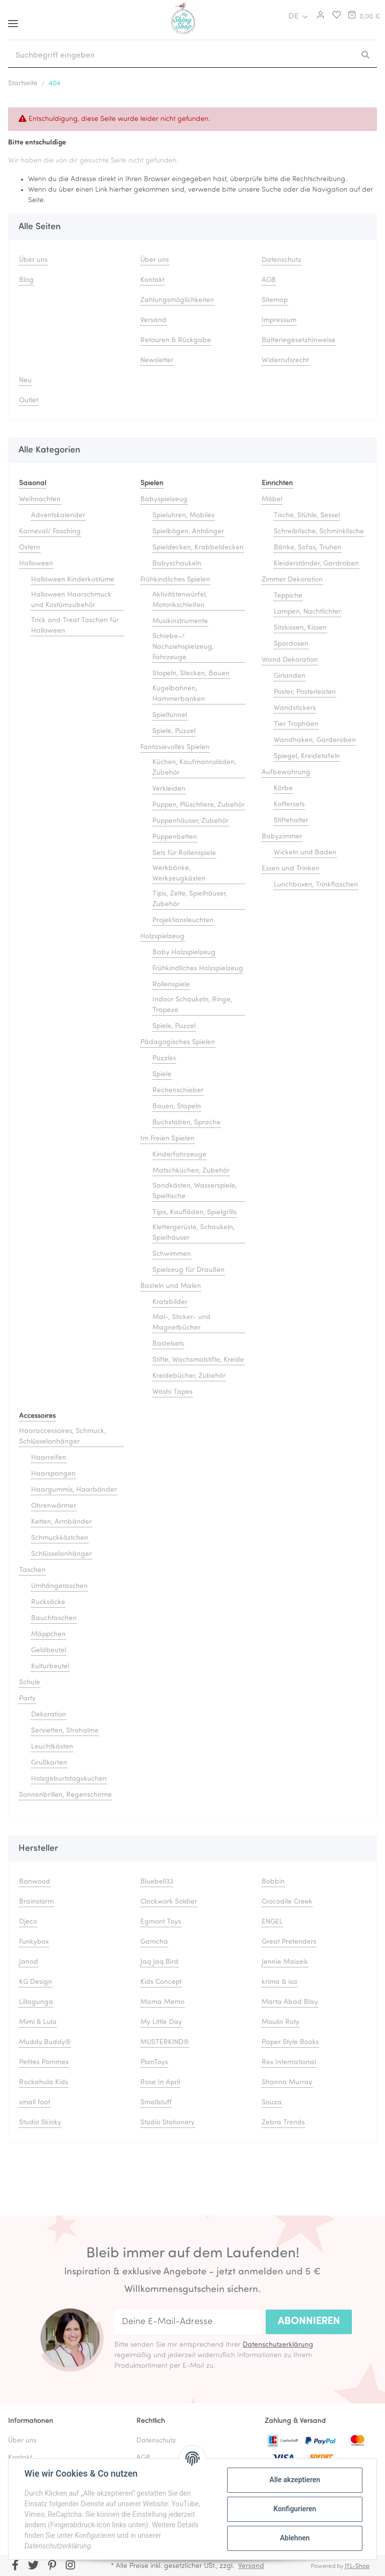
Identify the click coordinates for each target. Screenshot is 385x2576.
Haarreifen (48, 1458)
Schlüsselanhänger (61, 1554)
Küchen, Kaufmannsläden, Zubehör (194, 768)
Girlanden (289, 676)
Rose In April (160, 2082)
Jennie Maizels (285, 1962)
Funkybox (34, 1942)
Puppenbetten (174, 837)
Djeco (28, 1922)
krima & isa (279, 1982)
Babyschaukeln (177, 563)
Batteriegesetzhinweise (298, 340)
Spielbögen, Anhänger (188, 531)
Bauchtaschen (54, 1618)
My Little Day (161, 2022)
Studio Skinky (40, 2122)
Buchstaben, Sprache (186, 1122)
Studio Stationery (167, 2122)
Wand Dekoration (290, 660)
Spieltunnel (169, 715)
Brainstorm (36, 1902)
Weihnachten (40, 499)
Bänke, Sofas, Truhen (307, 547)
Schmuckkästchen (59, 1538)
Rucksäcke (48, 1602)
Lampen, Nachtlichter (307, 612)
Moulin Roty (280, 2022)
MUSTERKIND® (164, 2042)
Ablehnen (294, 2538)
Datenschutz (281, 260)
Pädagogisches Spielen (177, 1042)
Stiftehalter (291, 820)
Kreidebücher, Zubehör (189, 1376)
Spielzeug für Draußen (188, 1270)
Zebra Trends (283, 2122)
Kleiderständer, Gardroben (316, 563)
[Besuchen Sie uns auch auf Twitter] (34, 2566)
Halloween (36, 563)
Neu (25, 380)
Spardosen (291, 644)
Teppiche (288, 596)
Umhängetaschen (59, 1586)
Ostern (29, 547)
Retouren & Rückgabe (175, 340)
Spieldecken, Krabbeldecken (198, 547)
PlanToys (154, 2062)
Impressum (279, 320)
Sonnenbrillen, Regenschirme (65, 1795)
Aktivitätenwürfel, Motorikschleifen (179, 600)
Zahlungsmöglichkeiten (177, 300)
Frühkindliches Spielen (175, 580)
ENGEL (272, 1922)
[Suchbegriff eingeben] (181, 55)
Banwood (34, 1882)
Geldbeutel (48, 1650)
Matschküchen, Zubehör (191, 1171)
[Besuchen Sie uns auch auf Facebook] (15, 2566)
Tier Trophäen (296, 724)
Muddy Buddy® (45, 2042)
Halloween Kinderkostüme (72, 580)
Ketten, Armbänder (61, 1522)
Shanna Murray (287, 2082)
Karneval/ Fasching (50, 531)
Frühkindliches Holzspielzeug (197, 968)
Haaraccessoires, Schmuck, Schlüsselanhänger (62, 1436)
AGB (269, 280)
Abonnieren (309, 2322)
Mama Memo (162, 2002)
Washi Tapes (172, 1392)
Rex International (289, 2062)
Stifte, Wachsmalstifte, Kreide (198, 1360)
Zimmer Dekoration (292, 580)
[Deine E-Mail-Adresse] (187, 2322)
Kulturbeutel (50, 1666)
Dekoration (48, 1715)
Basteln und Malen (170, 1286)
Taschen (32, 1570)
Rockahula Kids (43, 2082)
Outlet (28, 400)
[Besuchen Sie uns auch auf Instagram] (70, 2566)
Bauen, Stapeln (176, 1106)
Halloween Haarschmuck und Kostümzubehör (71, 600)
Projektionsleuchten (183, 920)
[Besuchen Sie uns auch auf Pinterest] (52, 2566)
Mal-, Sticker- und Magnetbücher (181, 1323)
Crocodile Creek (287, 1902)
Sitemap (275, 300)
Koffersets (289, 804)
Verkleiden (168, 789)
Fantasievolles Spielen (175, 747)
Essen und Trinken (290, 869)
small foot (34, 2102)
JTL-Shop (357, 2566)
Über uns (33, 260)
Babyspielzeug (163, 499)
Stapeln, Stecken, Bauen (191, 673)
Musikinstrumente (180, 621)
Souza (272, 2102)
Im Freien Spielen (167, 1138)
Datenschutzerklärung (278, 2345)
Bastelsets (168, 1344)
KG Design (35, 1982)
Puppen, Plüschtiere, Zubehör (198, 805)
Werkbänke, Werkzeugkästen (179, 874)
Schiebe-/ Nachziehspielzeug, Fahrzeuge (183, 647)
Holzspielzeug (162, 936)
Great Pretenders (289, 1942)
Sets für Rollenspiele (184, 853)
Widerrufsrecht (285, 360)
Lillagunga (36, 2002)
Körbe (283, 788)
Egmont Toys (160, 1922)
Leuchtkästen (52, 1747)
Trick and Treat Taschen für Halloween (75, 626)
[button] (319, 17)
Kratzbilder (169, 1302)
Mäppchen (48, 1634)
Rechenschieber (178, 1090)
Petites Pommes (44, 2062)
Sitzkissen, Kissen (300, 628)
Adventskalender (58, 515)
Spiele (161, 1074)
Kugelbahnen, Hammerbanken (178, 694)
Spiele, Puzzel (174, 731)
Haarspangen (53, 1474)
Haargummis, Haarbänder (74, 1490)
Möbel (272, 499)
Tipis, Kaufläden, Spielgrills (194, 1212)
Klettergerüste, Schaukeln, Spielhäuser (193, 1233)
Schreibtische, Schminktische (319, 531)
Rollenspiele (171, 984)
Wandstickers (295, 708)
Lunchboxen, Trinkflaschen (316, 885)
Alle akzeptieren (294, 2480)
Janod (28, 1962)
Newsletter (156, 360)
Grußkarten (49, 1763)
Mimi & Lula (38, 2022)
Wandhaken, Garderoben (315, 740)
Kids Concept (160, 1982)
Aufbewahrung (286, 772)
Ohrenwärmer (53, 1506)
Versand (153, 320)
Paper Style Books (290, 2042)
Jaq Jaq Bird (159, 1962)
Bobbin (273, 1882)
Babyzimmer (282, 836)
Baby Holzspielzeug (184, 952)
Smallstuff (155, 2102)
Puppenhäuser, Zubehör (190, 821)
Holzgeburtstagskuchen (69, 1779)
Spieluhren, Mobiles (183, 515)
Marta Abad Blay (290, 2002)
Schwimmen (171, 1254)
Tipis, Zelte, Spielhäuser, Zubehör (189, 899)
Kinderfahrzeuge (179, 1155)
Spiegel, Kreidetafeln (307, 756)
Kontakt (152, 280)
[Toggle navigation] (13, 20)
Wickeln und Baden (305, 852)
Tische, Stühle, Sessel (307, 515)
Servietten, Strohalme (65, 1731)
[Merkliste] (334, 17)
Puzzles (164, 1058)
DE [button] (293, 17)
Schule (29, 1682)
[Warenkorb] (363, 17)
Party (27, 1698)
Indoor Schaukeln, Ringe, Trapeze (192, 1005)
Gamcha (154, 1942)
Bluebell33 (156, 1882)
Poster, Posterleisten (305, 692)
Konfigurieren (294, 2509)
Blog (26, 280)
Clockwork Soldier (168, 1902)
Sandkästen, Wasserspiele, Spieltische (194, 1191)
